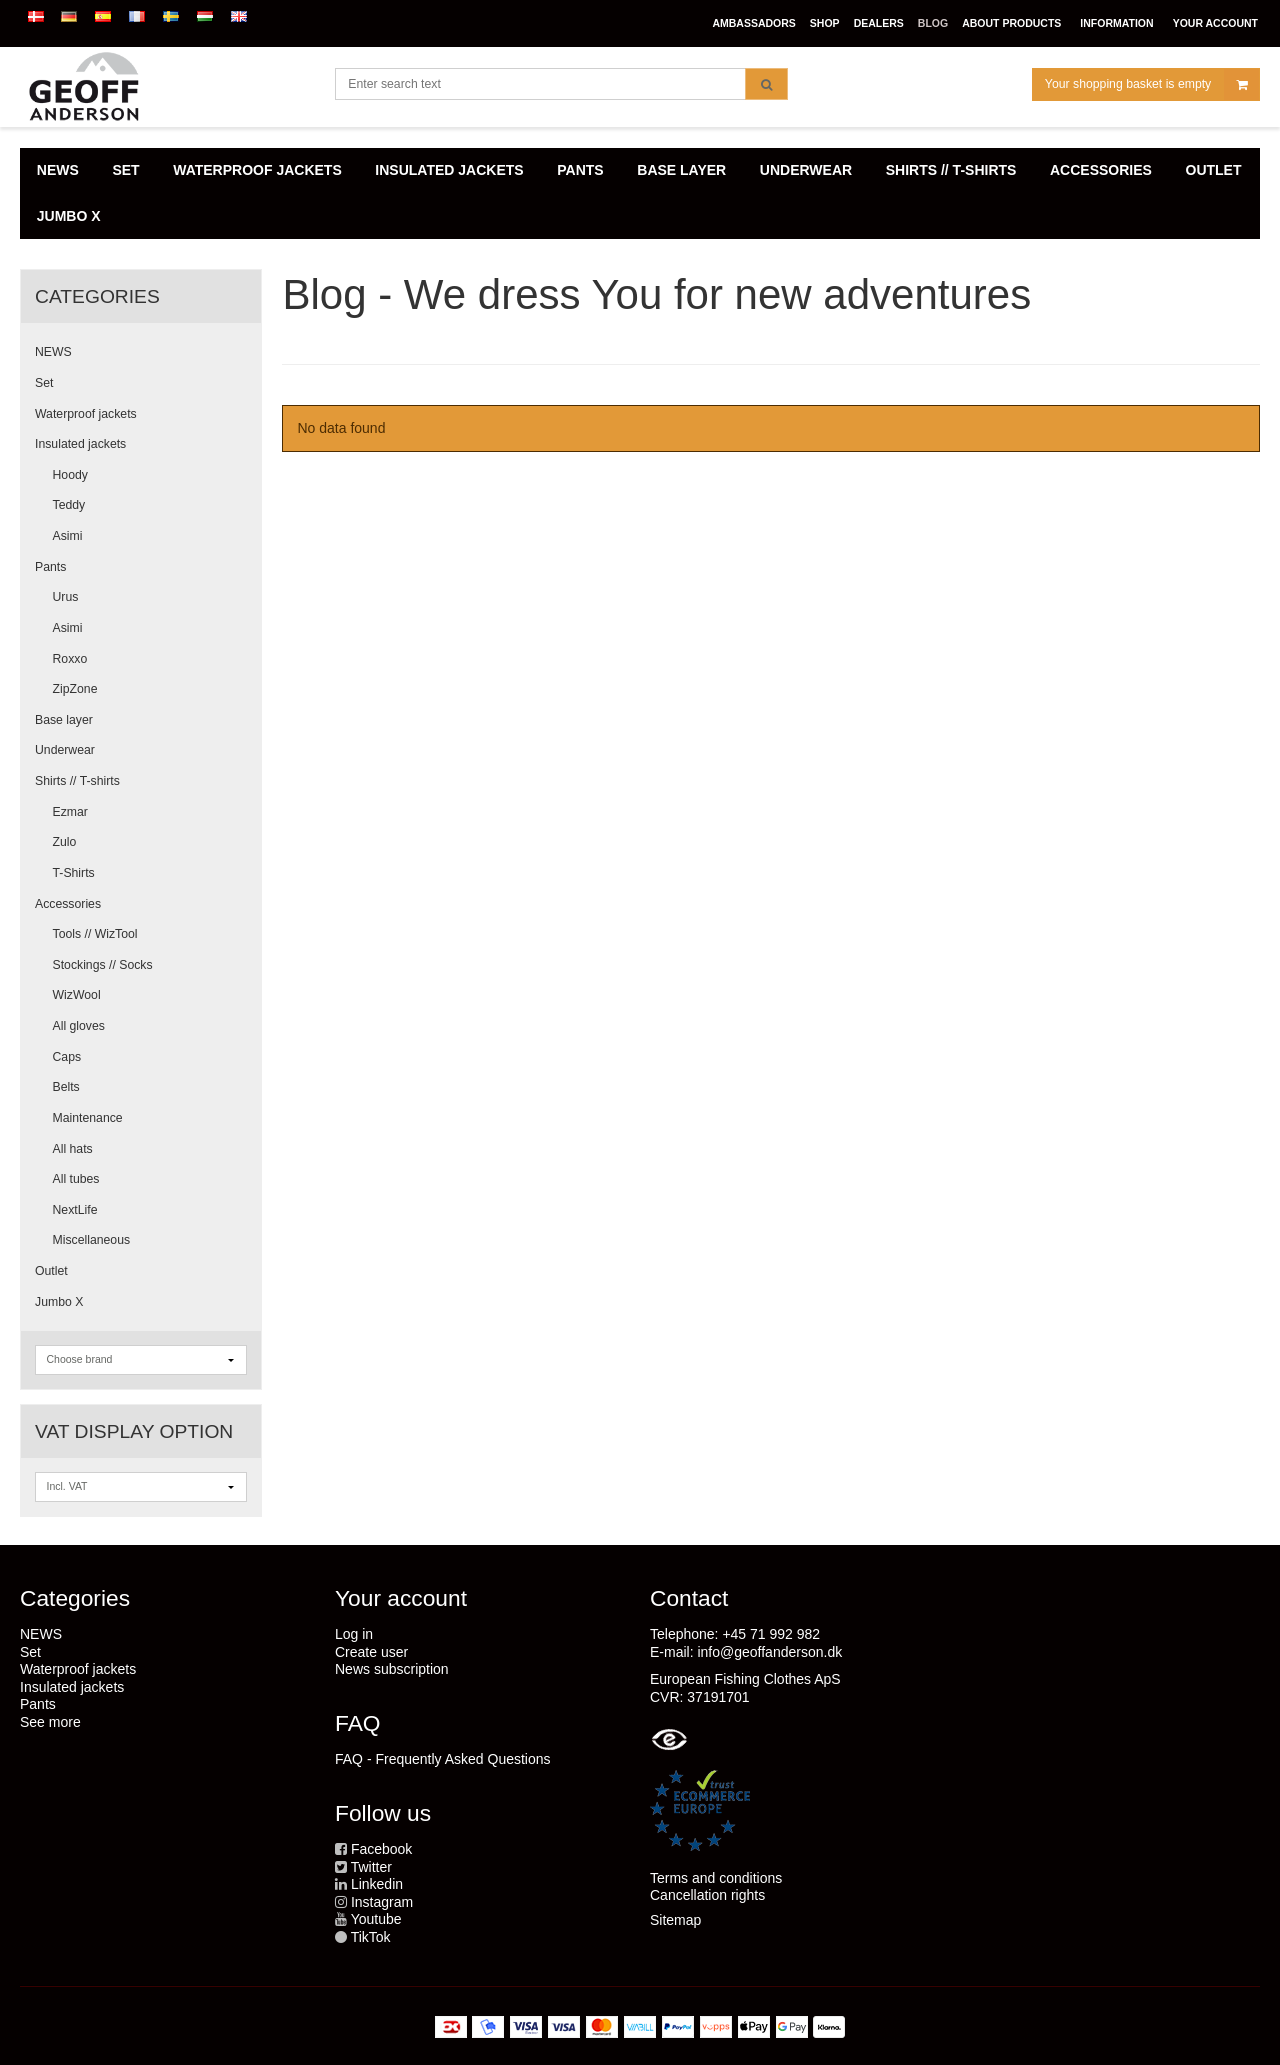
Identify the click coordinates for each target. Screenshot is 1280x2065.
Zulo (65, 842)
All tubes (76, 1179)
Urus (66, 597)
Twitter (371, 1867)
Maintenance (88, 1118)
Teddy (69, 505)
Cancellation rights (707, 1895)
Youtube (376, 1919)
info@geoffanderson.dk (769, 1652)
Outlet (51, 1271)
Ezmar (70, 812)
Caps (67, 1057)
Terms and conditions (716, 1878)
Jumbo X (59, 1302)
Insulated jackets (80, 444)
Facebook (381, 1849)
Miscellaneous (92, 1240)
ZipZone (75, 689)
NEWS (53, 352)
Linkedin (377, 1884)
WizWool (77, 995)
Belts (66, 1087)
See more (50, 1722)
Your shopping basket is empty (1152, 84)
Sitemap (675, 1920)
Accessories (68, 904)
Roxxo (70, 659)
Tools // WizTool (95, 934)
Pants (50, 567)
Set (44, 383)
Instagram (382, 1902)
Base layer (64, 720)
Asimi (68, 536)
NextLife (75, 1210)
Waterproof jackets (86, 414)
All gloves (79, 1026)
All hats (73, 1149)
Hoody (70, 475)
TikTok (371, 1937)
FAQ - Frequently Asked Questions (443, 1759)
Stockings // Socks (103, 965)
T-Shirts (74, 873)
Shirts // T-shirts (77, 781)
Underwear (65, 750)
